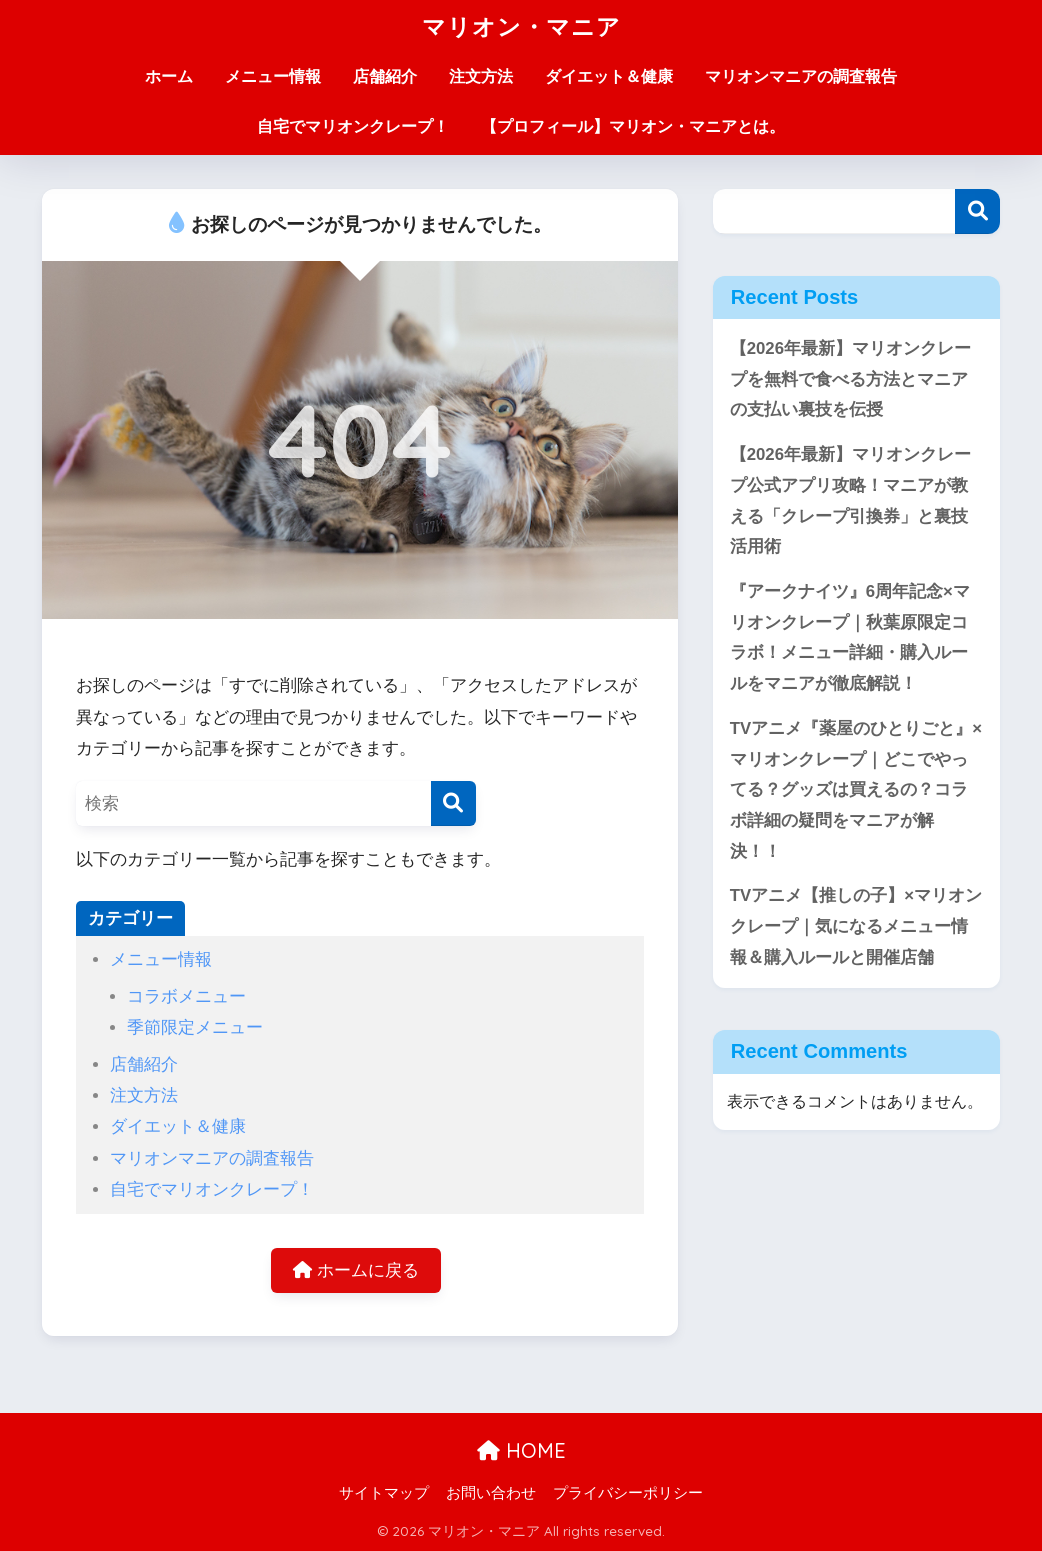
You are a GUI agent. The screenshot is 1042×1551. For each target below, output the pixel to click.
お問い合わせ (491, 1493)
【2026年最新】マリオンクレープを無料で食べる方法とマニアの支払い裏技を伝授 (850, 379)
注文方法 (481, 76)
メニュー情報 (273, 76)
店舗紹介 (385, 76)
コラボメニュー (186, 996)
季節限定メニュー (195, 1027)
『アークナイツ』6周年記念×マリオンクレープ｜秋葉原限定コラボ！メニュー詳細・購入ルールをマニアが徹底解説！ (850, 637)
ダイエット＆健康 (609, 76)
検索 (977, 211)
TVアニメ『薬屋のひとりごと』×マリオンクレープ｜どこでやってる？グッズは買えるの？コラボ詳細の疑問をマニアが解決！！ (856, 790)
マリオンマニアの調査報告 (801, 76)
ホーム (169, 76)
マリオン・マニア (521, 26)
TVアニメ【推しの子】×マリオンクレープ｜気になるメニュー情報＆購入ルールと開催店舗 (856, 926)
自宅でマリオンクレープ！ (353, 126)
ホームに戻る (356, 1270)
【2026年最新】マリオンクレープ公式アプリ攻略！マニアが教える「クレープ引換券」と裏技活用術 (850, 500)
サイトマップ (384, 1493)
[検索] (453, 803)
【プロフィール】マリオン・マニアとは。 (633, 126)
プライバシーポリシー (628, 1493)
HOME (521, 1450)
